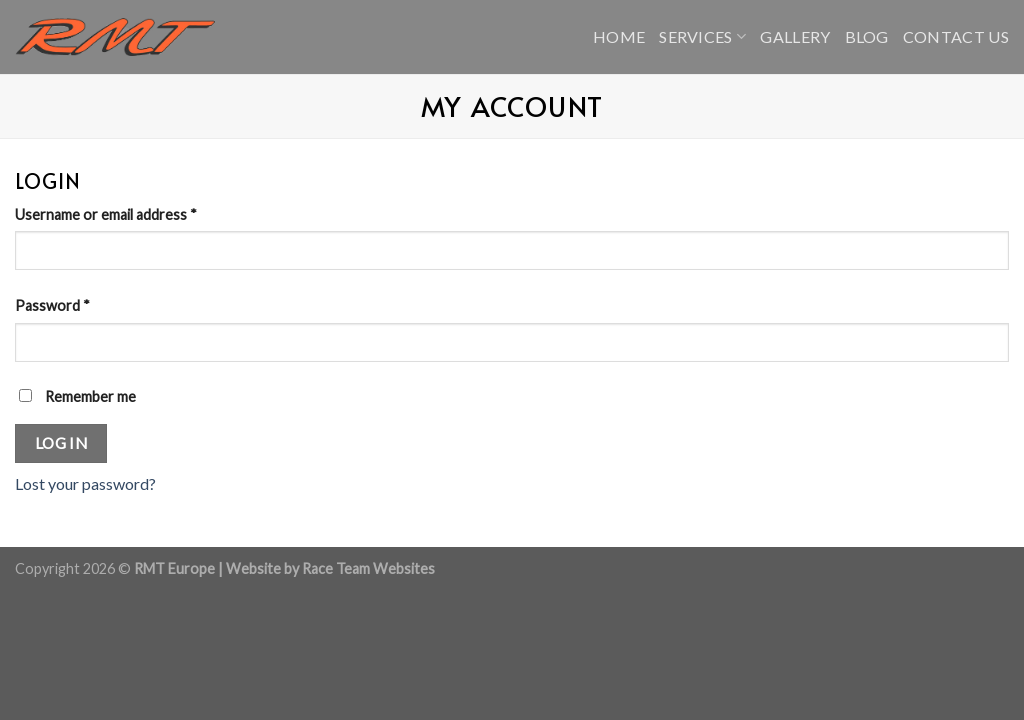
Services (702, 36)
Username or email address (106, 214)
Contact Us (956, 36)
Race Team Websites (368, 568)
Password (52, 305)
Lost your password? (85, 483)
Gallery (795, 36)
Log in (61, 443)
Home (619, 36)
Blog (867, 36)
